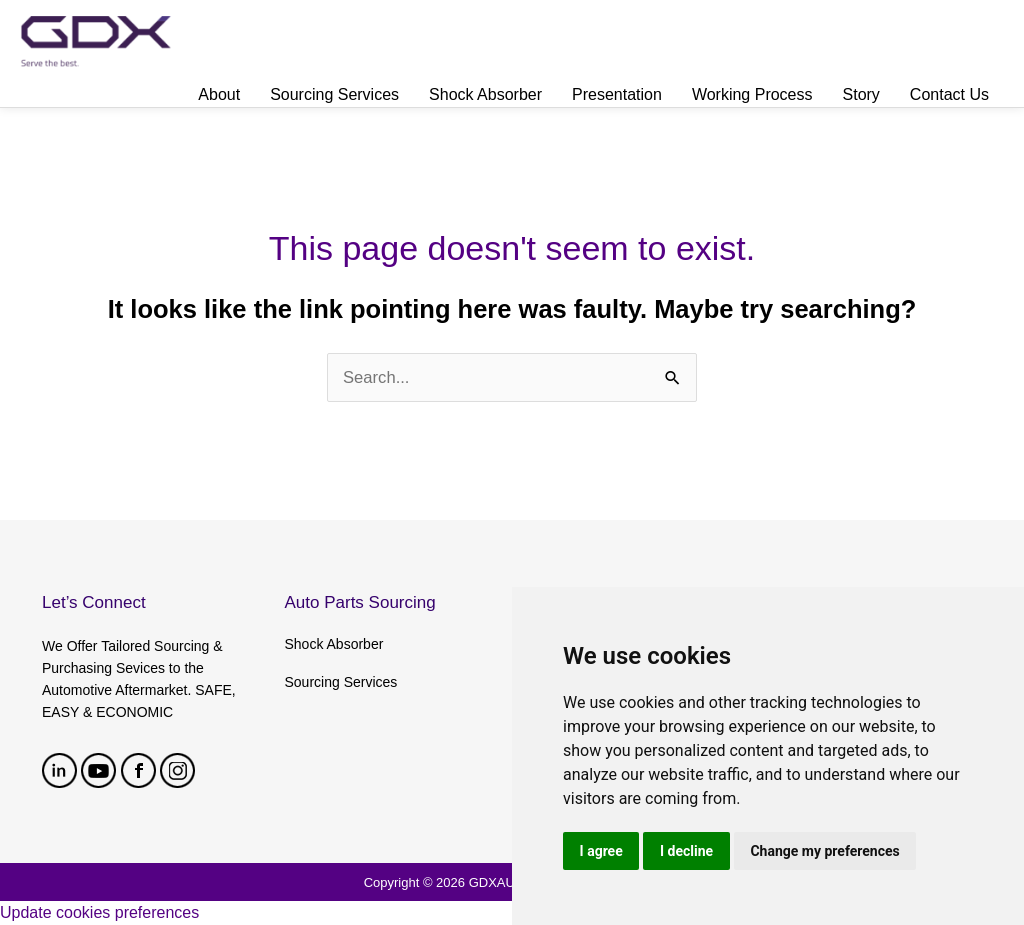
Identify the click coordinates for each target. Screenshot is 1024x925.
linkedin (59, 770)
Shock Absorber (334, 644)
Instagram (177, 770)
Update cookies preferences (99, 912)
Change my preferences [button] (827, 850)
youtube (98, 770)
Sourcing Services (341, 682)
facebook (138, 770)
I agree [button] (601, 850)
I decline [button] (687, 850)
